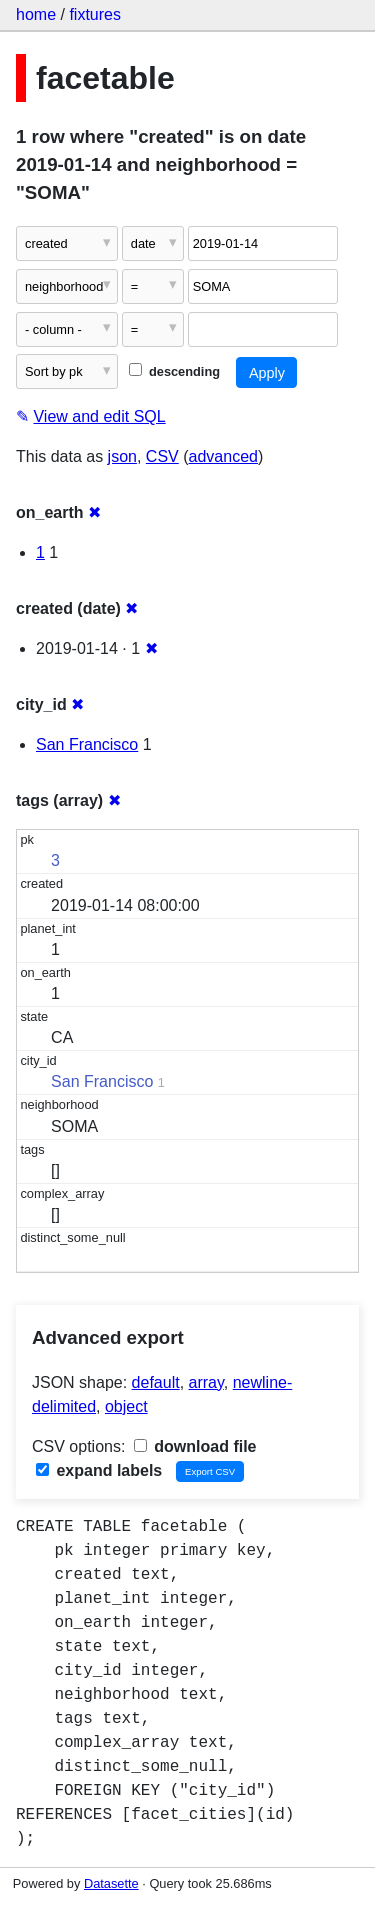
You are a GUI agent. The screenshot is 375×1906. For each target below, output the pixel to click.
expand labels (99, 1470)
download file (195, 1446)
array (206, 1382)
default (156, 1382)
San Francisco (87, 744)
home (36, 14)
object (126, 1406)
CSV (162, 456)
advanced (223, 456)
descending (174, 371)
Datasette (111, 1883)
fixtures (95, 14)
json (122, 456)
